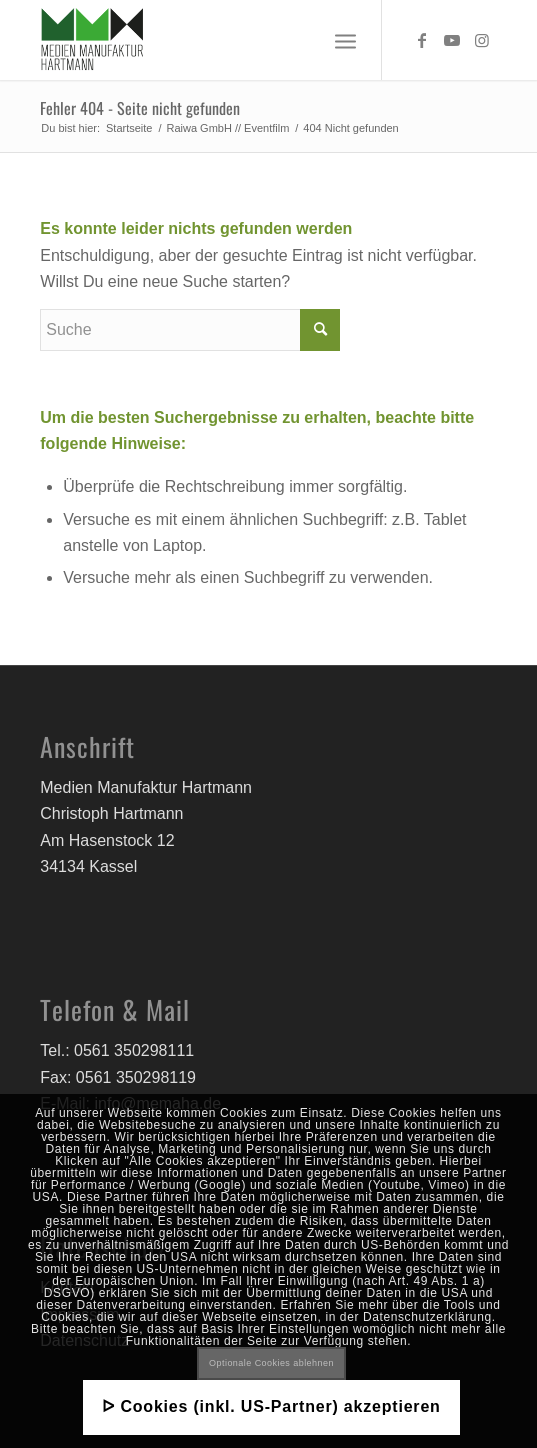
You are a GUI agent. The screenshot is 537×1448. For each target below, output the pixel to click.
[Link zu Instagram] (482, 40)
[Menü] (345, 40)
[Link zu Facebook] (422, 40)
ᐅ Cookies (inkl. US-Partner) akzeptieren (271, 1406)
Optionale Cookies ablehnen (271, 1363)
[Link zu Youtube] (452, 40)
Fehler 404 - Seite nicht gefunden (140, 108)
